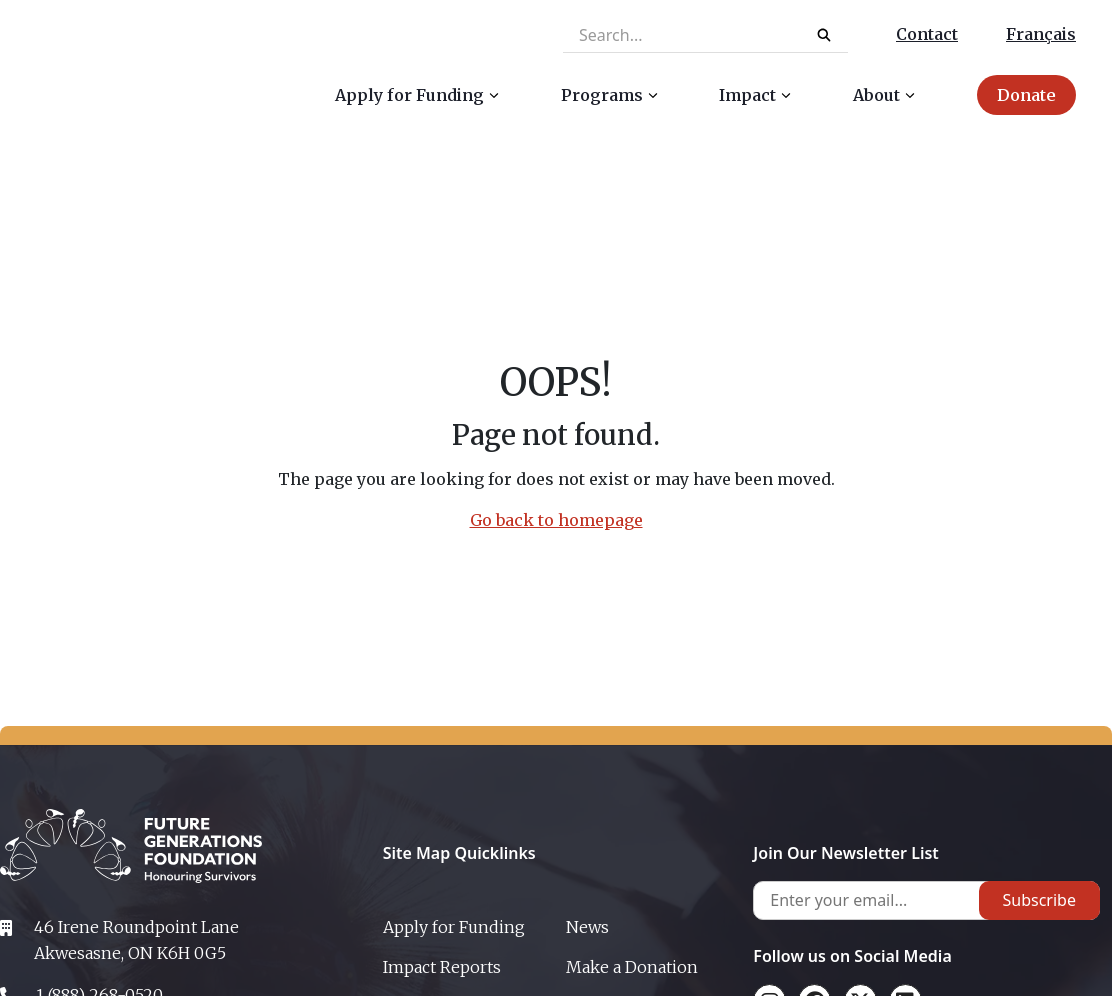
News (587, 927)
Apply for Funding (454, 927)
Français (1041, 34)
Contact (927, 34)
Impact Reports (442, 967)
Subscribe (1039, 900)
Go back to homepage (556, 520)
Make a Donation (632, 967)
